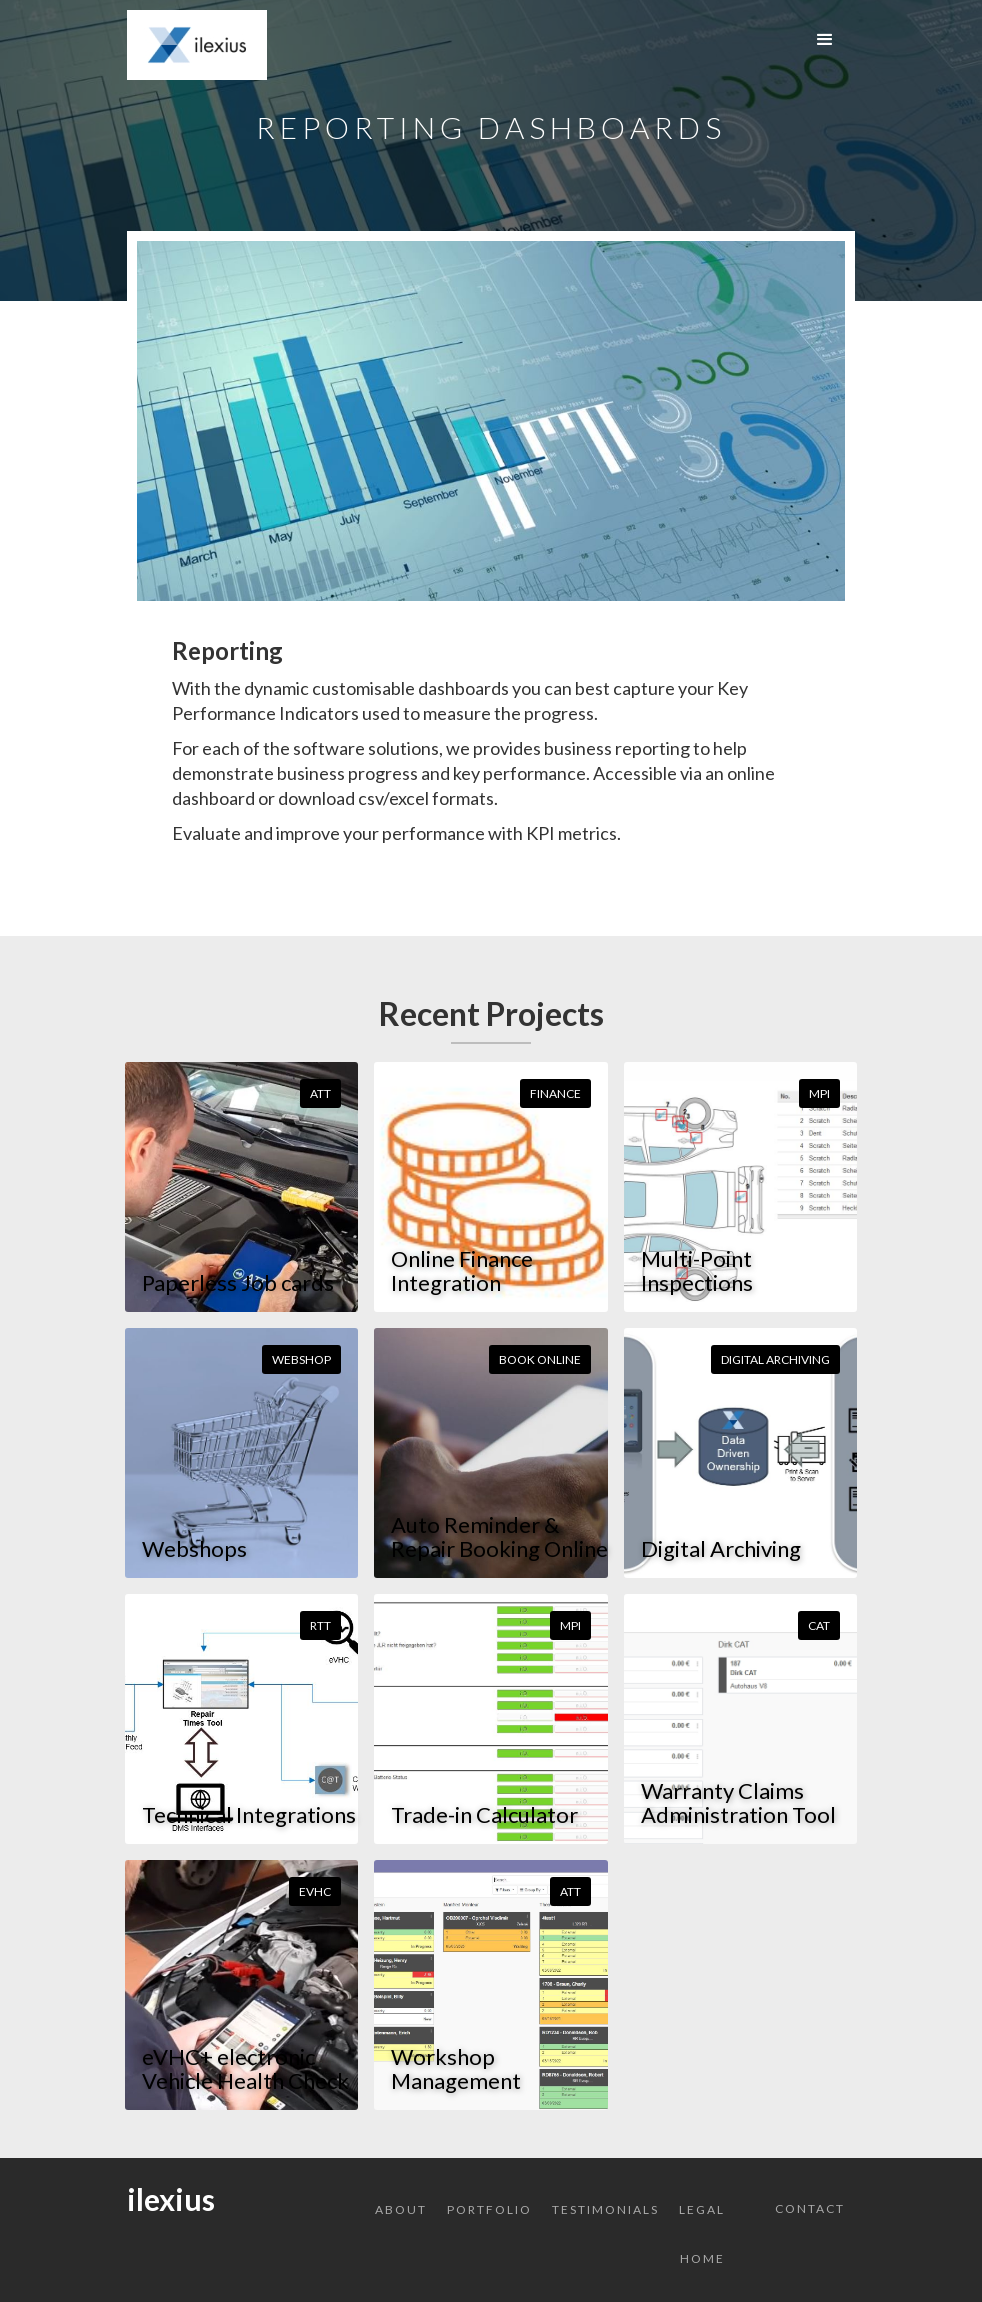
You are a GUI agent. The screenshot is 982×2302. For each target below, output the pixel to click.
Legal (702, 2209)
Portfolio (489, 2209)
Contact (810, 2208)
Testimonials (605, 2209)
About (401, 2209)
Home (702, 2258)
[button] (825, 40)
